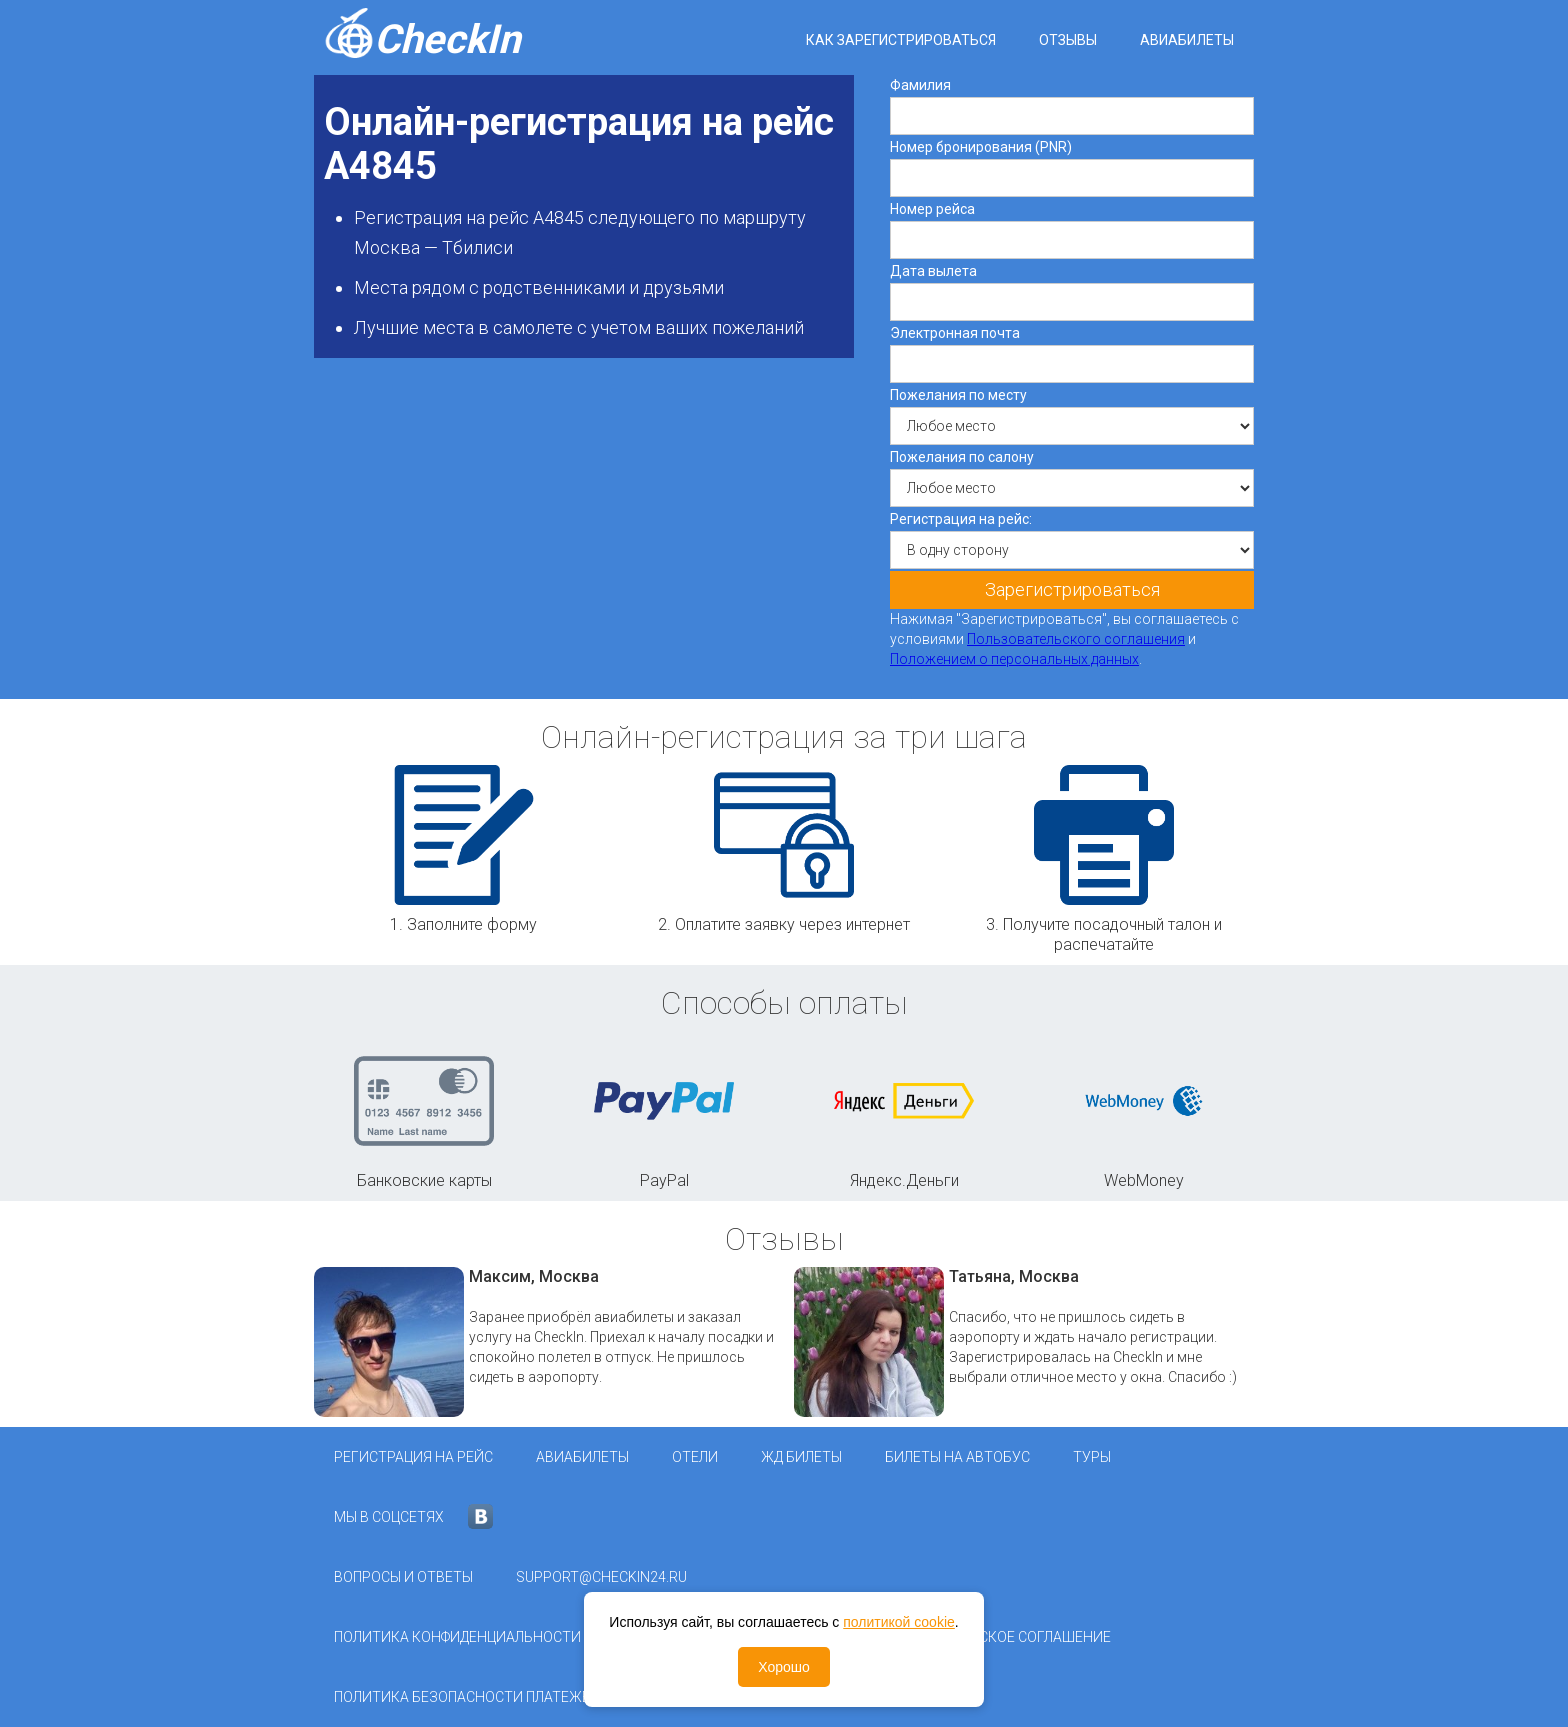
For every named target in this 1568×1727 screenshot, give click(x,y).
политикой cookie (899, 1622)
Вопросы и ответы (403, 1577)
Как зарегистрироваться (901, 40)
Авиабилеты (1187, 40)
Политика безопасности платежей (467, 1697)
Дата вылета (933, 271)
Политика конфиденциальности (457, 1637)
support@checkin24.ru (601, 1577)
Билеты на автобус (957, 1457)
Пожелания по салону (962, 457)
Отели (695, 1457)
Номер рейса (932, 209)
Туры (1092, 1457)
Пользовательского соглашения (1076, 639)
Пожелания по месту (958, 395)
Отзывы (1068, 40)
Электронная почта (955, 333)
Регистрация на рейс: (961, 519)
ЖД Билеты (801, 1457)
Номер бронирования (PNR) (981, 147)
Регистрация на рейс (413, 1457)
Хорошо (784, 1667)
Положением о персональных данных (1014, 659)
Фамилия (920, 85)
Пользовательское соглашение (991, 1637)
